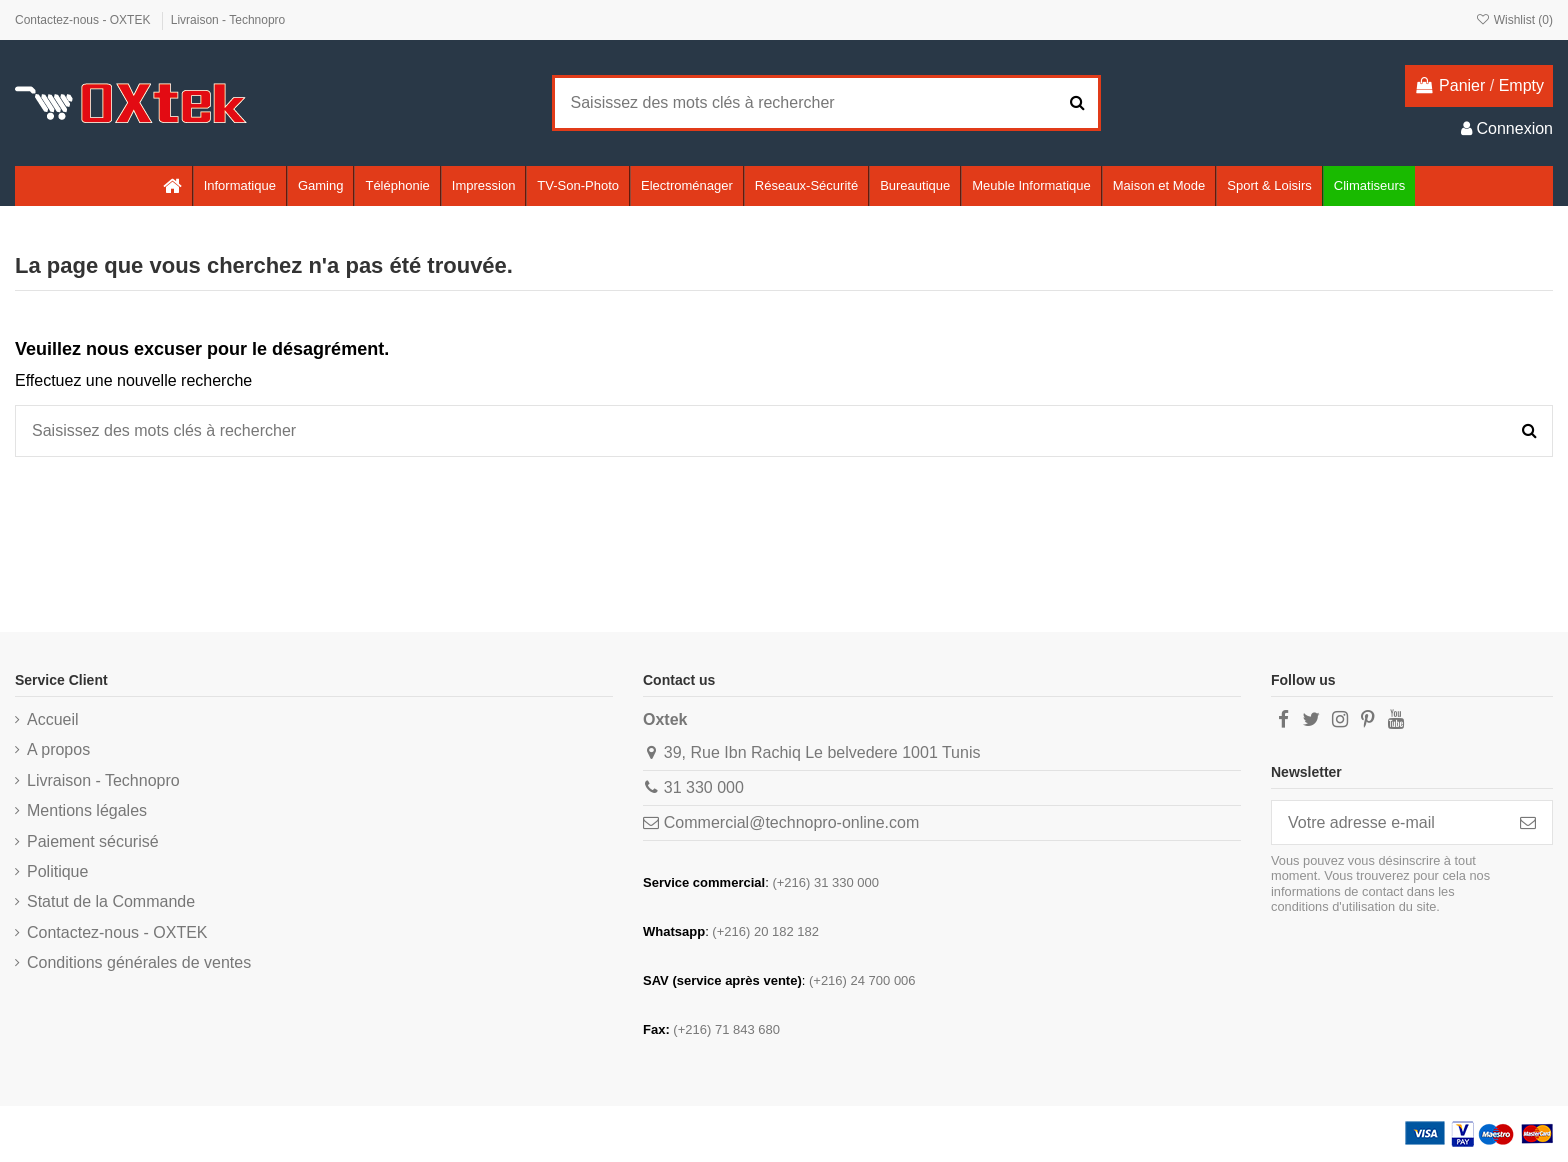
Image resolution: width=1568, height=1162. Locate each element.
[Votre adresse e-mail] (1388, 822)
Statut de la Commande (111, 901)
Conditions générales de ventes (139, 962)
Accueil (53, 719)
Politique (57, 871)
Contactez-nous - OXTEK (84, 20)
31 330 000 (704, 787)
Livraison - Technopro (228, 20)
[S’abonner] (1528, 822)
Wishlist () (1514, 20)
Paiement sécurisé (93, 841)
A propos (58, 749)
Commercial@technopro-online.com (791, 822)
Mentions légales (87, 810)
